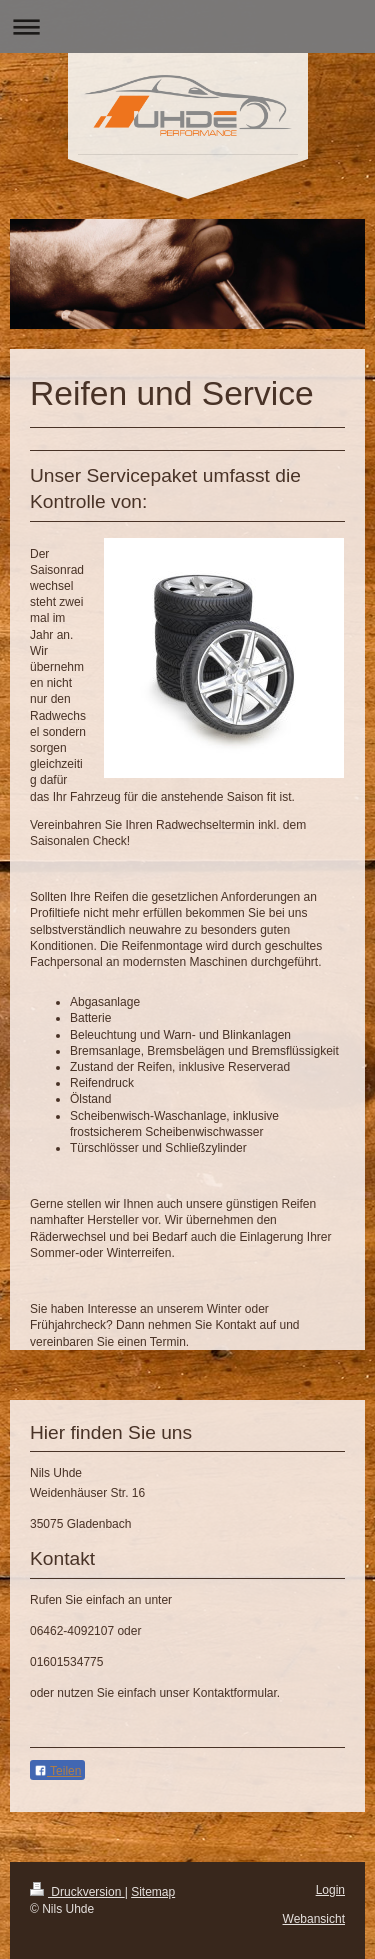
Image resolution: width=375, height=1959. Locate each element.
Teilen (57, 1771)
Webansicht (314, 1919)
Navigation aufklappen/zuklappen (187, 26)
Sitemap (153, 1892)
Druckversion (77, 1892)
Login (330, 1890)
